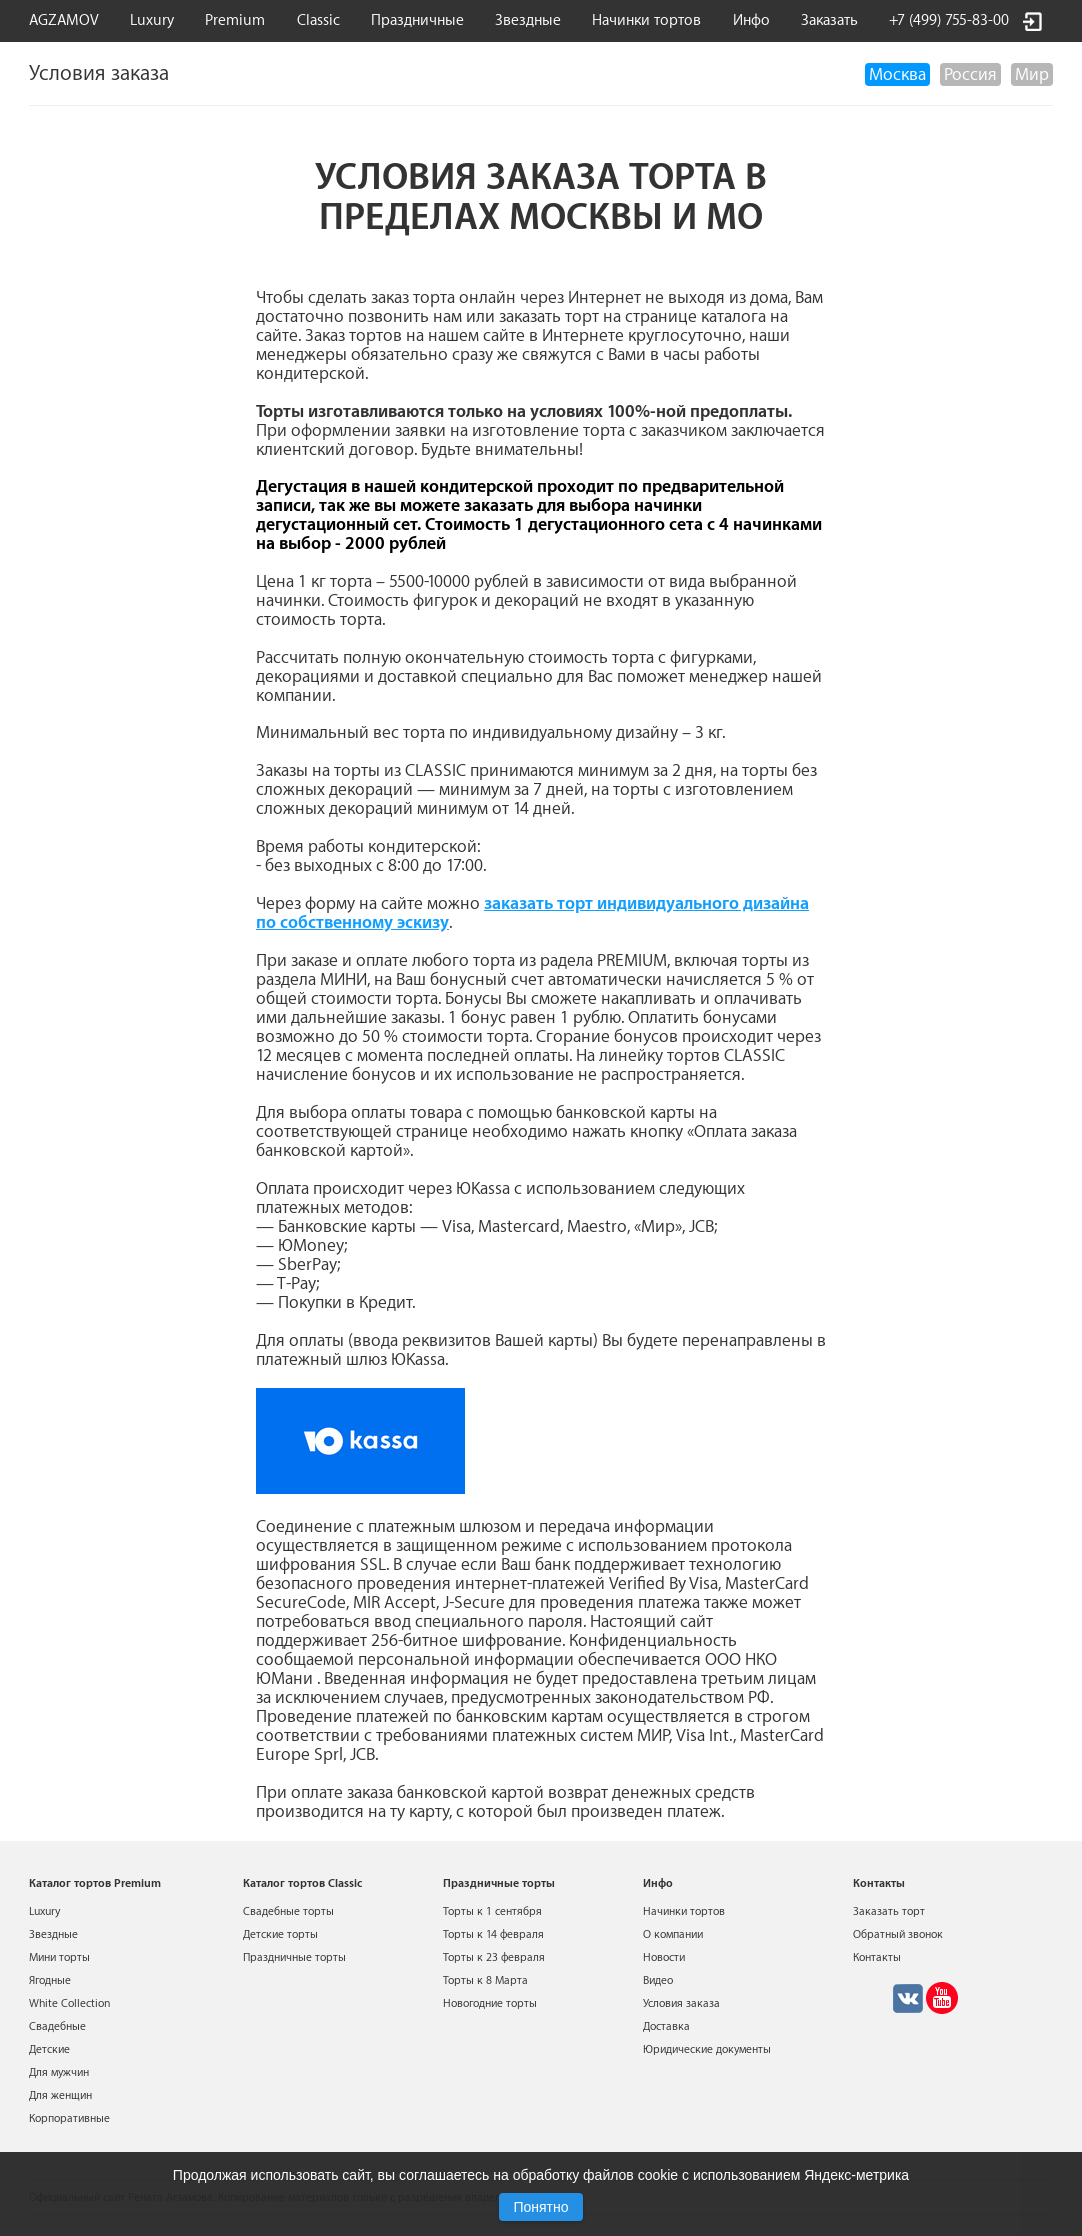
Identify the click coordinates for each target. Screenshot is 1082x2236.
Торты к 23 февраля (494, 1957)
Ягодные (50, 1980)
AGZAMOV (64, 20)
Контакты (877, 1957)
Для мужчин (59, 2072)
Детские (49, 2049)
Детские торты (280, 1934)
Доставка (666, 2026)
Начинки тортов (646, 20)
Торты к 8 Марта (485, 1980)
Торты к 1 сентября (492, 1911)
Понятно (540, 2207)
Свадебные (57, 2026)
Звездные (528, 20)
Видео (658, 1980)
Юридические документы (707, 2049)
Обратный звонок (898, 1934)
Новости (664, 1957)
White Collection (69, 2003)
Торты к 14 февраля (493, 1934)
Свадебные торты (288, 1911)
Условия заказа (681, 2003)
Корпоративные (69, 2118)
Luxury (152, 20)
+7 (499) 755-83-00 (949, 20)
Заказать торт (889, 1911)
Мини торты (59, 1957)
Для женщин (60, 2095)
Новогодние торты (490, 2003)
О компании (673, 1934)
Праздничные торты (294, 1957)
